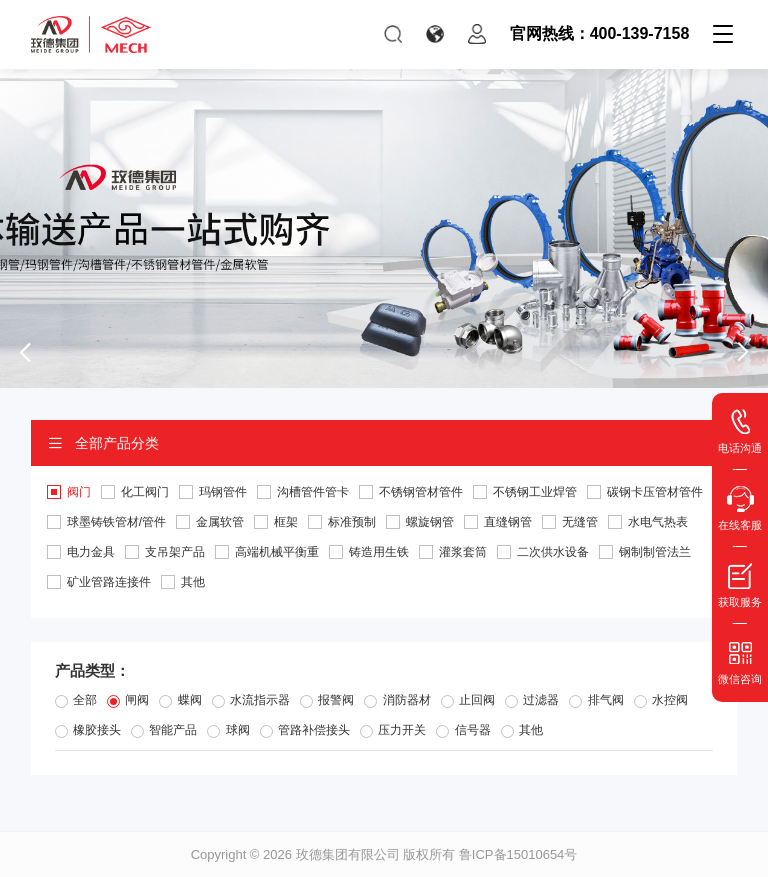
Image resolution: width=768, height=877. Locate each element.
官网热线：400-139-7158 (600, 33)
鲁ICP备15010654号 (518, 854)
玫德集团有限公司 (348, 854)
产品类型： (92, 670)
